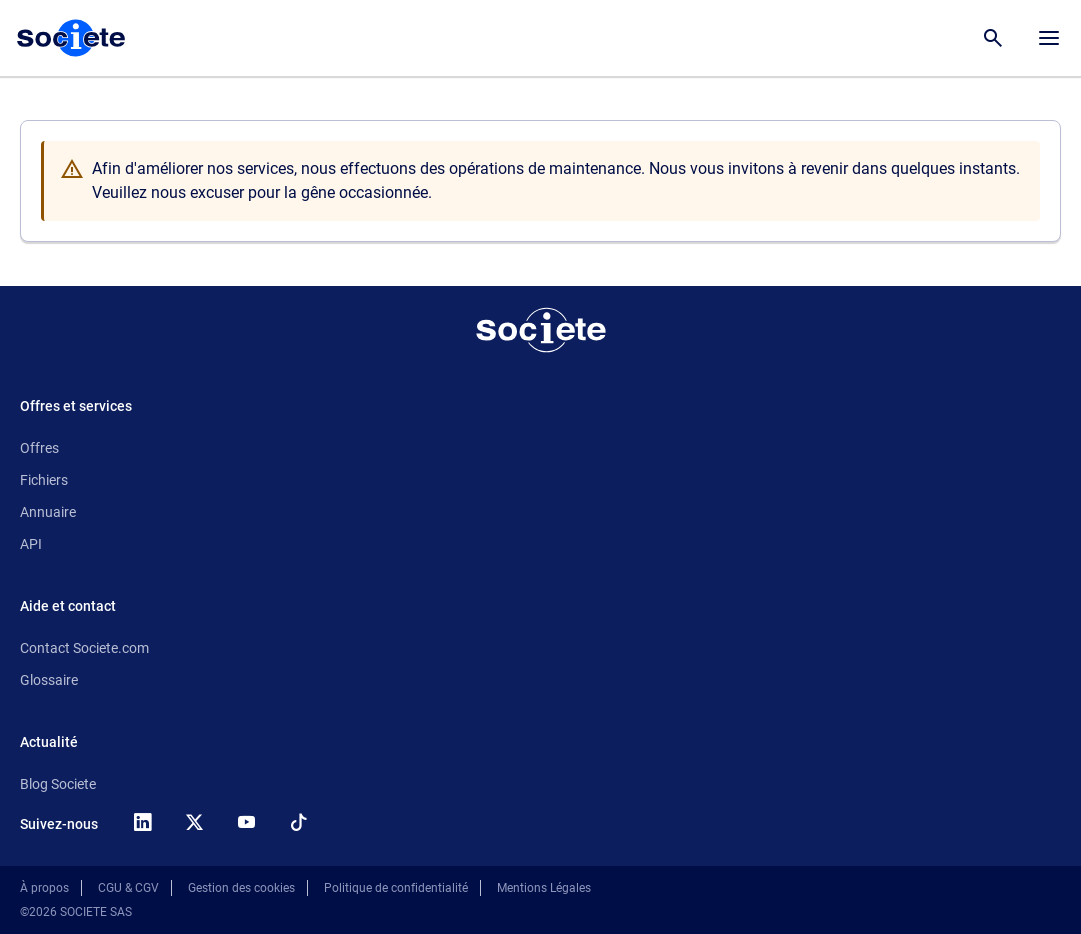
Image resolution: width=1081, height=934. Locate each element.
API (31, 544)
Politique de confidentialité (396, 888)
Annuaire (48, 512)
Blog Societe (58, 784)
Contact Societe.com (84, 648)
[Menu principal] (1049, 38)
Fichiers (44, 480)
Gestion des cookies (241, 888)
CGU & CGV (128, 888)
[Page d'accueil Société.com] (71, 38)
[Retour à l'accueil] (541, 330)
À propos (44, 888)
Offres (39, 448)
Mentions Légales (544, 888)
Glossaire (49, 680)
